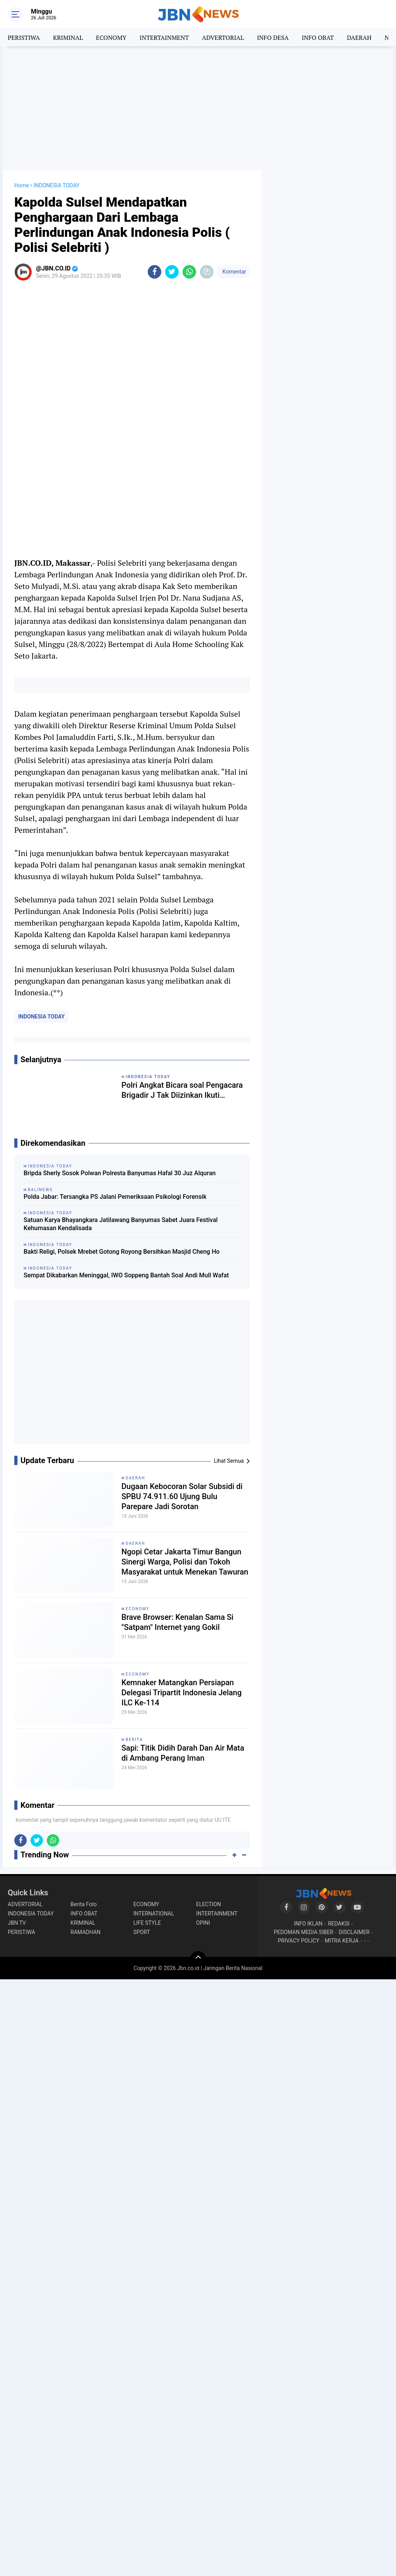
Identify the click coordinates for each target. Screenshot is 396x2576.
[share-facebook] (154, 272)
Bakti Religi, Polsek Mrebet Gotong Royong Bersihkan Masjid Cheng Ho (122, 1251)
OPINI (203, 1923)
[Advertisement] (198, 108)
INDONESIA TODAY (41, 1016)
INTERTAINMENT (164, 37)
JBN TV (17, 1923)
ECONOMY (111, 37)
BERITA (134, 1739)
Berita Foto (83, 1904)
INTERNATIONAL (153, 1913)
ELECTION (208, 1904)
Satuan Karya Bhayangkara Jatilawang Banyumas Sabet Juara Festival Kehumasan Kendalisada (121, 1224)
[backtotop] (198, 1959)
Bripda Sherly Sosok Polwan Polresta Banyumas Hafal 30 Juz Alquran (120, 1173)
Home (21, 185)
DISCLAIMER (354, 1932)
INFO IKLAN (308, 1923)
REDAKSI (339, 1923)
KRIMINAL (68, 37)
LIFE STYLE (147, 1923)
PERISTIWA (24, 37)
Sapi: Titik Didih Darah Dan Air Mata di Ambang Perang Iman (182, 1753)
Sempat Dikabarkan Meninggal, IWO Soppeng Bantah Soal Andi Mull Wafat (126, 1275)
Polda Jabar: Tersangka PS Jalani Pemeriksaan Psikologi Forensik (115, 1196)
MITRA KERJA (342, 1941)
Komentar (233, 272)
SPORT (141, 1932)
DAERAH (359, 37)
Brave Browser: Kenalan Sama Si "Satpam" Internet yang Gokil (177, 1622)
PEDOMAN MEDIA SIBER (303, 1932)
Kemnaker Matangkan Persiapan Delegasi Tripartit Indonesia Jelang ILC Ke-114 (181, 1692)
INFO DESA (272, 37)
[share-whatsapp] (189, 272)
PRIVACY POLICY (298, 1941)
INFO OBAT (318, 37)
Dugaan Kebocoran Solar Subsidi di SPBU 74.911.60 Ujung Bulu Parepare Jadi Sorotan (181, 1496)
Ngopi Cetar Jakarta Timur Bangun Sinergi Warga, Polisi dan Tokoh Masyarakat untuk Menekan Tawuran (184, 1561)
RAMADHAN (85, 1932)
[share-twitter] (172, 272)
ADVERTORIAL (223, 37)
